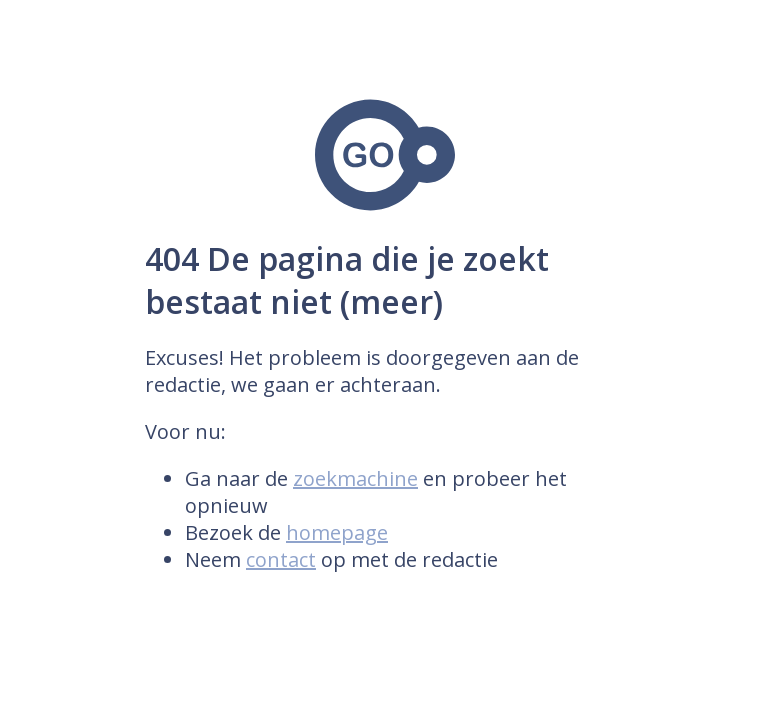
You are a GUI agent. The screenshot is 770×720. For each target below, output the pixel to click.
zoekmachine (355, 478)
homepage (337, 532)
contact (281, 559)
